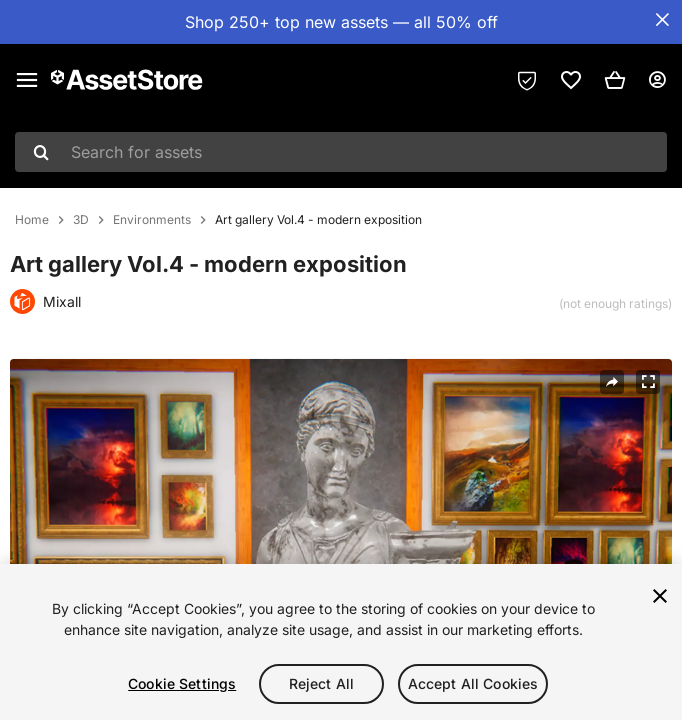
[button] (615, 80)
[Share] (612, 382)
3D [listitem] (81, 220)
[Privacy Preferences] (527, 80)
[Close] (660, 596)
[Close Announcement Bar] (662, 20)
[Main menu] (27, 80)
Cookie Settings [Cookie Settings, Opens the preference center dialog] (182, 683)
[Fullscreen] (648, 382)
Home (32, 220)
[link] (571, 80)
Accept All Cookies (473, 683)
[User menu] (657, 80)
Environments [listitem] (152, 220)
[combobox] (341, 152)
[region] (341, 642)
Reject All (321, 683)
